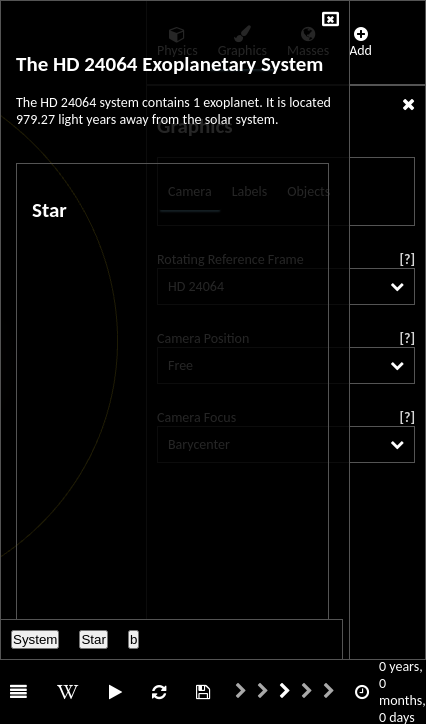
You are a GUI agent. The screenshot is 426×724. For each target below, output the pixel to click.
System (35, 639)
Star (93, 639)
